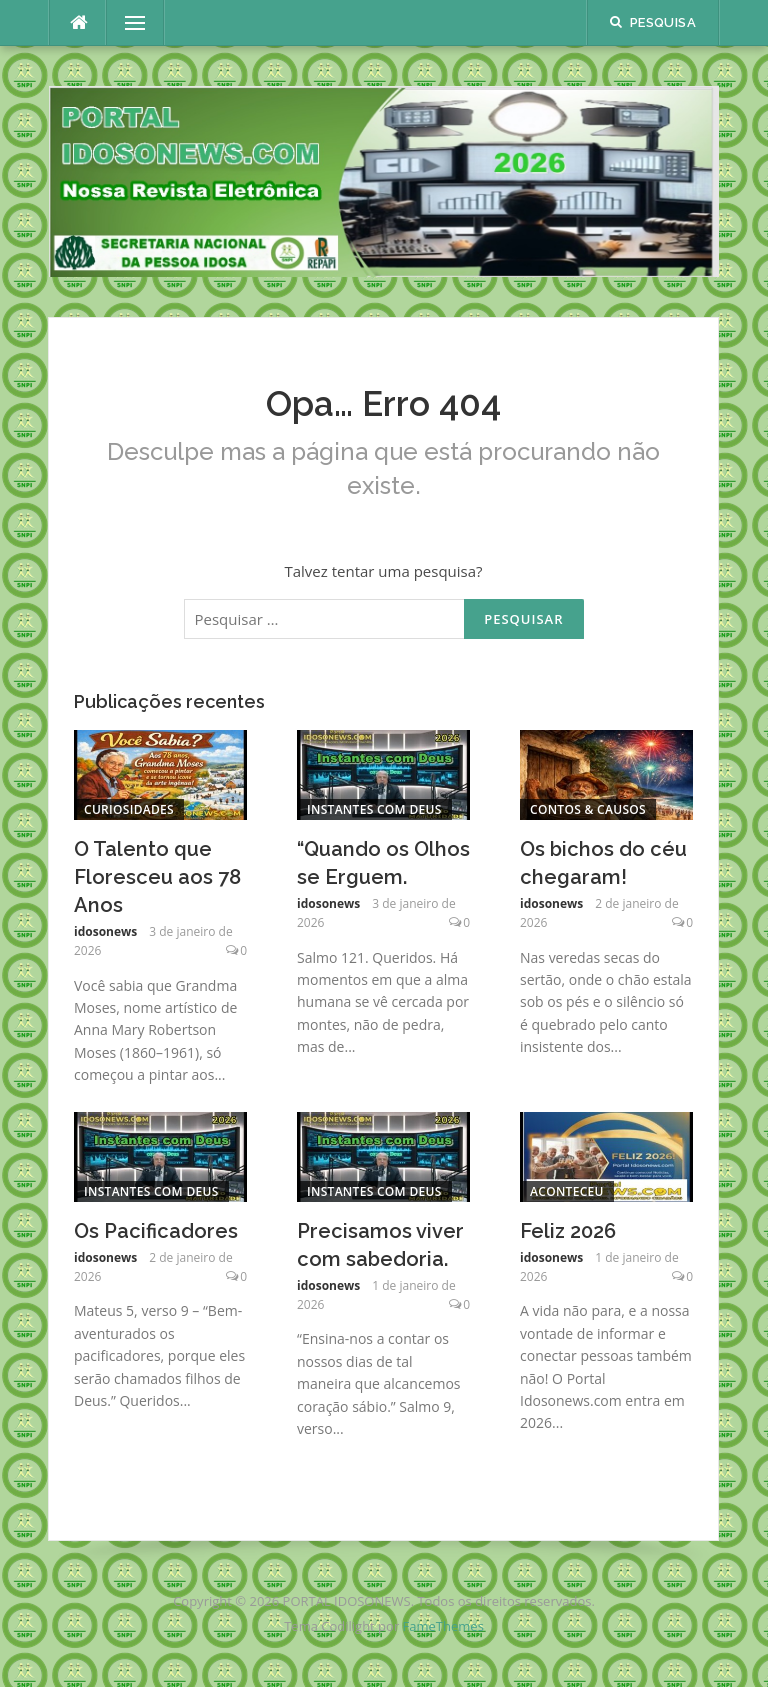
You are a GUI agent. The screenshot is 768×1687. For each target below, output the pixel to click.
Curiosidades (129, 809)
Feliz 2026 (568, 1231)
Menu (127, 23)
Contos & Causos (588, 809)
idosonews (105, 931)
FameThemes (443, 1626)
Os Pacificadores (156, 1231)
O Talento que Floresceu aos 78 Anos (157, 877)
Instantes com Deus (374, 809)
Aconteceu (567, 1191)
